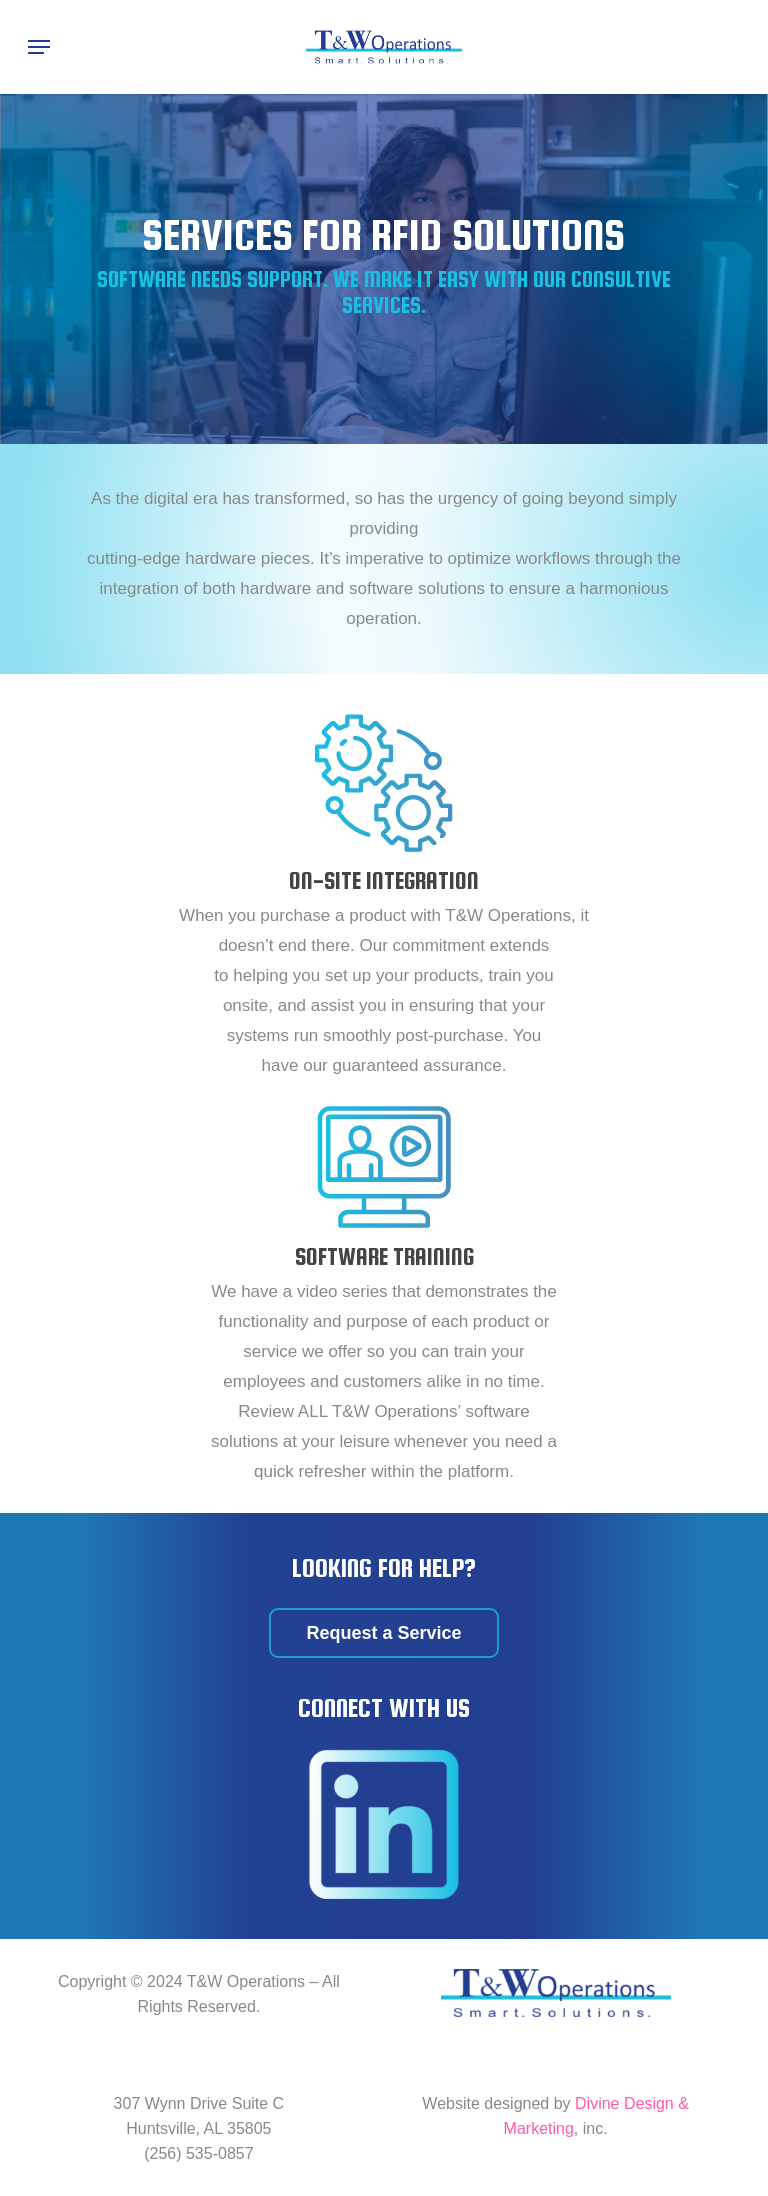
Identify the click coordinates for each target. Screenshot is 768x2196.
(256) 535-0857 (198, 2153)
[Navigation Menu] (39, 47)
